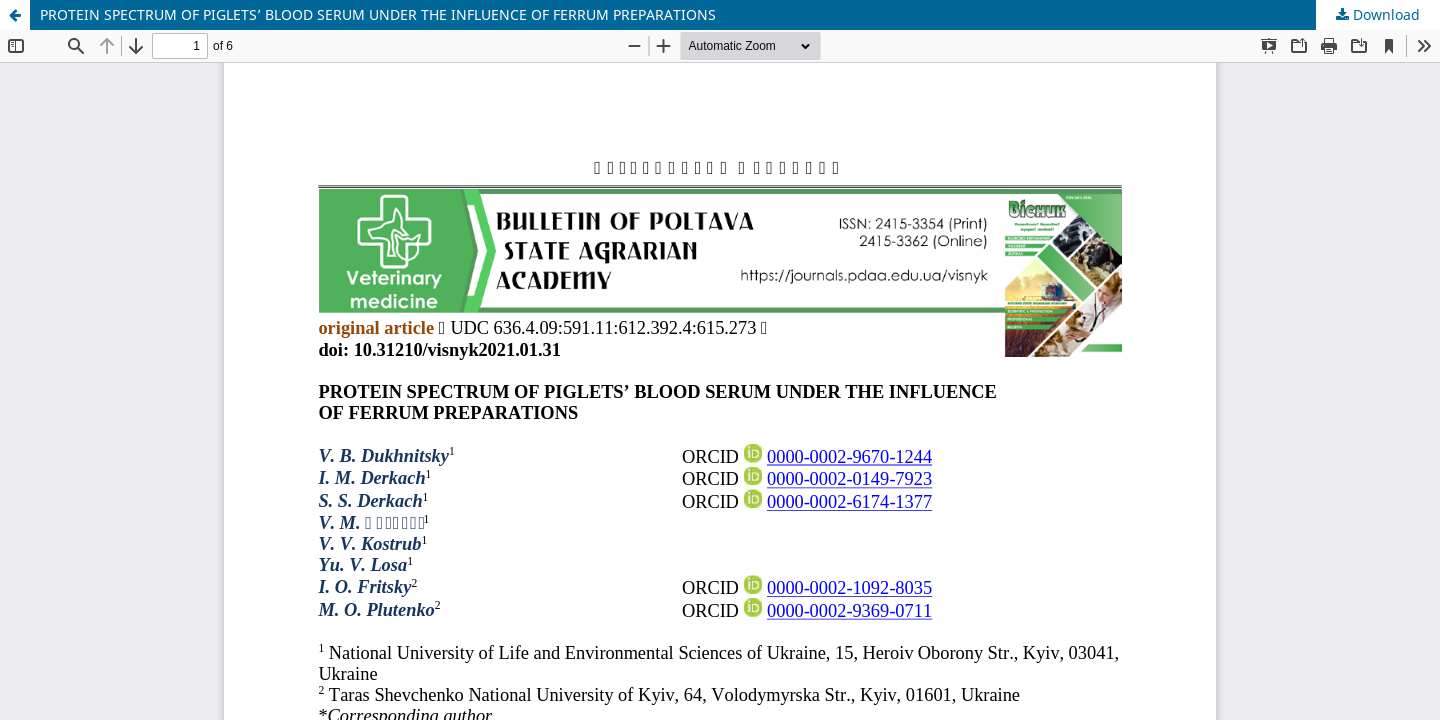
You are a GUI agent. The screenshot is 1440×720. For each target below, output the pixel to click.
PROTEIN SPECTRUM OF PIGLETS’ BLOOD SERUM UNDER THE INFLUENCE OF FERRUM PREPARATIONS (378, 14)
